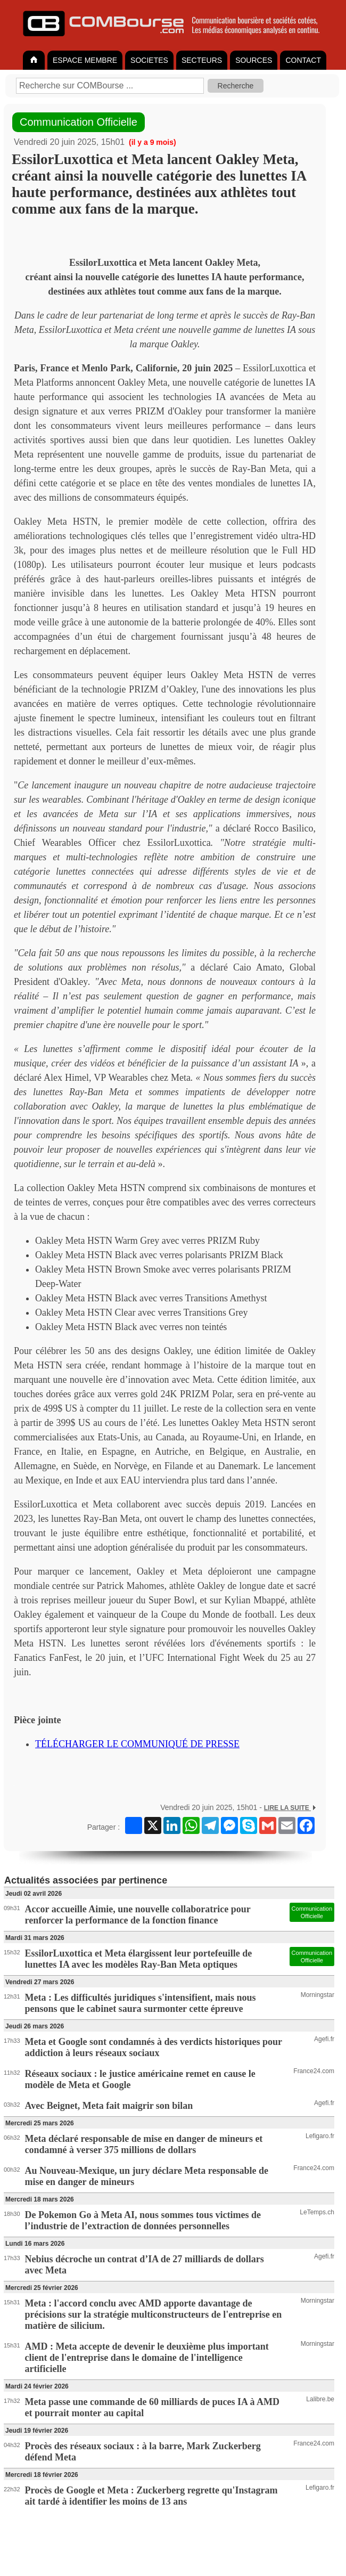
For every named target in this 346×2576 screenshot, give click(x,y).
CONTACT (303, 60)
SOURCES (253, 60)
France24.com (313, 2071)
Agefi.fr (324, 2039)
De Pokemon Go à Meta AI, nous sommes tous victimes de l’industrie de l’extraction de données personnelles (143, 2220)
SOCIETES (149, 60)
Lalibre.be (320, 2399)
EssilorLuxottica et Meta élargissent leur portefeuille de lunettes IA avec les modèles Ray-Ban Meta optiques (138, 1959)
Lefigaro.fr (320, 2136)
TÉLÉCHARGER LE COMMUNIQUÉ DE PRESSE (137, 1744)
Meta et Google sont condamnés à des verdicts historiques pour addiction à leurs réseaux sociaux (153, 2047)
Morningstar (317, 1995)
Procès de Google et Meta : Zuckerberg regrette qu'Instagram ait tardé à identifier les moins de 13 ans (151, 2496)
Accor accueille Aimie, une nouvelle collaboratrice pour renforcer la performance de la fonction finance (138, 1915)
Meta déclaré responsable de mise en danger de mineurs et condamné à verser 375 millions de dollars (144, 2144)
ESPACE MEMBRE (85, 60)
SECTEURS (202, 60)
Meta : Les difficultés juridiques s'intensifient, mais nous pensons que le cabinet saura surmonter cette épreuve (140, 2003)
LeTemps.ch (317, 2212)
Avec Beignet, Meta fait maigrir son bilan (109, 2105)
